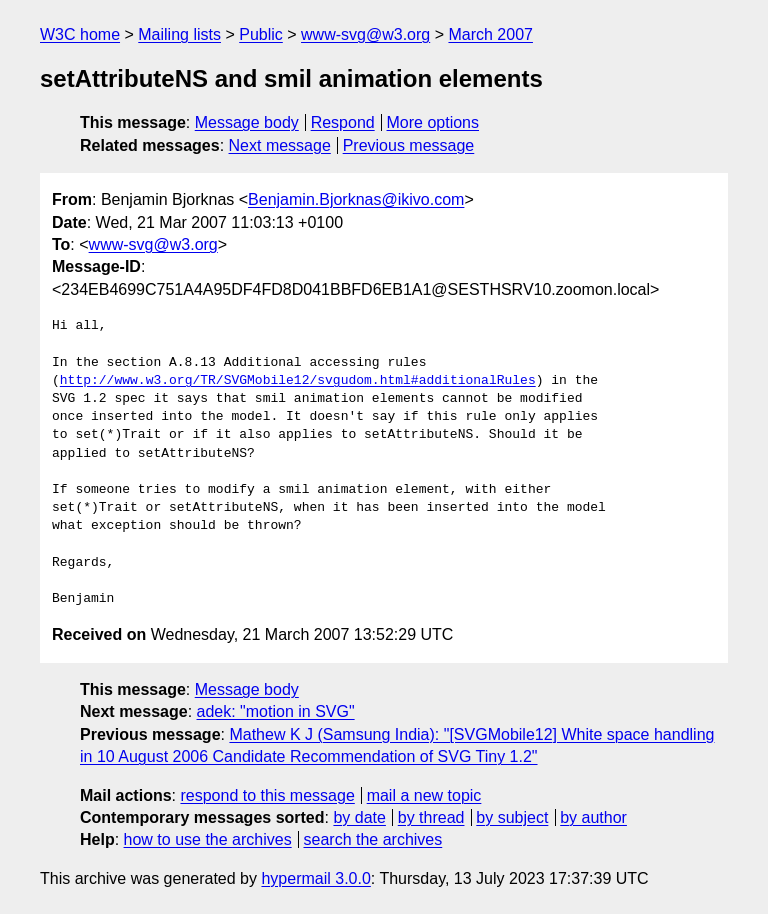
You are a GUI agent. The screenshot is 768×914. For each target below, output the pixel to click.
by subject (512, 817)
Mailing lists (179, 34)
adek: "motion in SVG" (276, 711)
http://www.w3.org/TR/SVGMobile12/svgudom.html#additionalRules (298, 381)
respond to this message (267, 795)
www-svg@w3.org (365, 34)
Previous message (409, 145)
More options (433, 122)
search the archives (373, 839)
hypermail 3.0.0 (315, 878)
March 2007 (490, 34)
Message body (247, 122)
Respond (343, 122)
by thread (431, 817)
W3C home (80, 34)
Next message (280, 145)
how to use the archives (208, 839)
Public (261, 34)
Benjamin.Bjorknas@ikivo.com (356, 199)
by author (593, 817)
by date (359, 817)
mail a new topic (424, 795)
